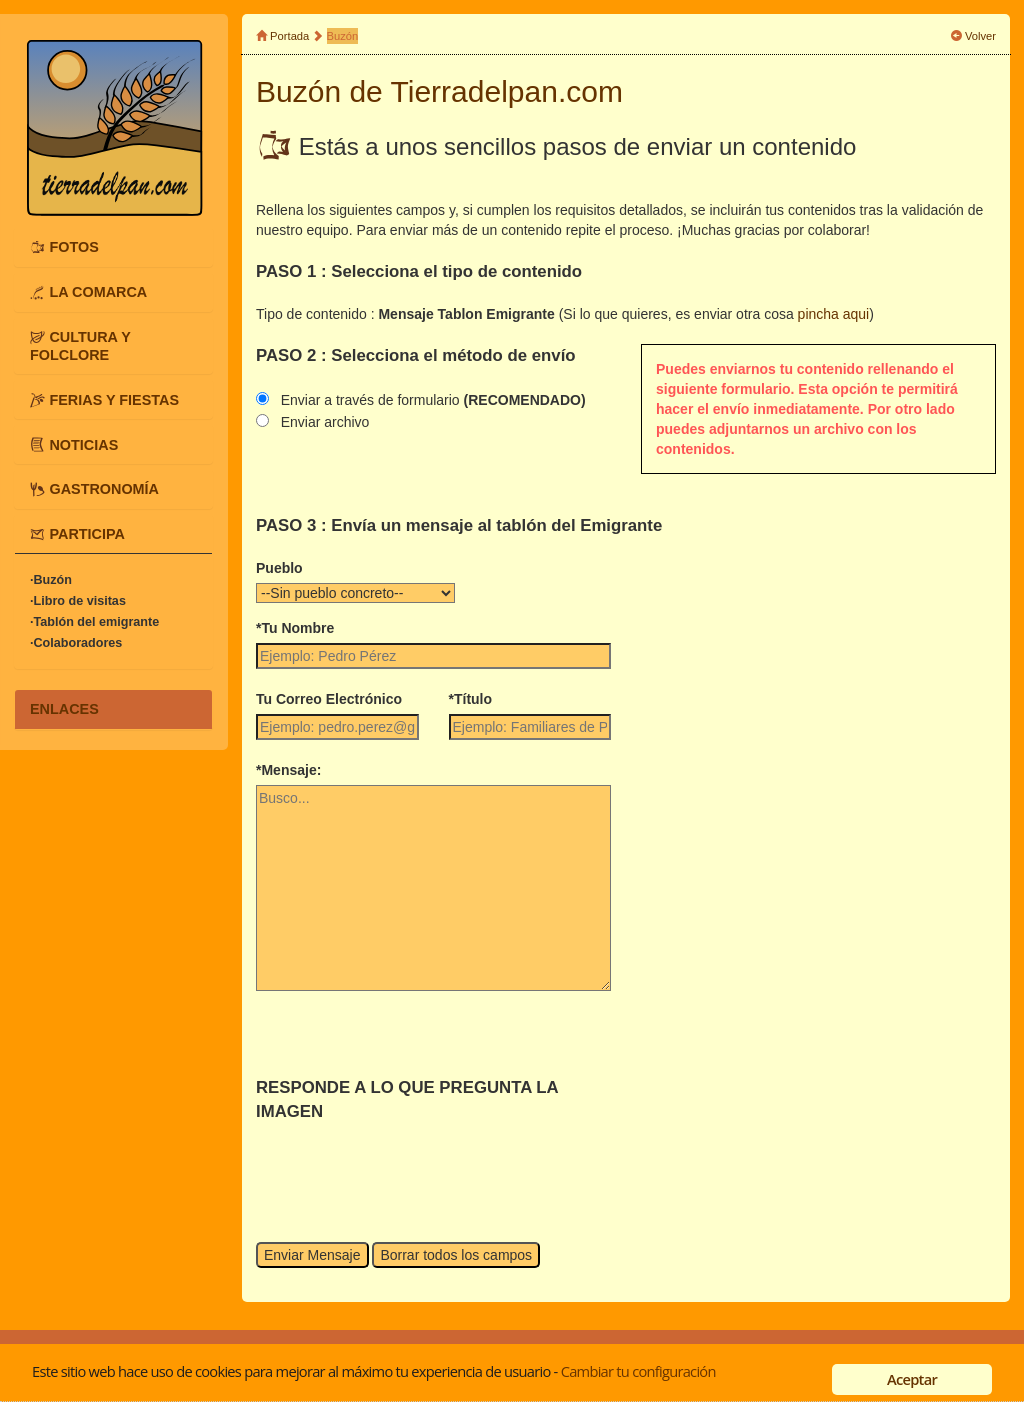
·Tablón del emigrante (94, 622)
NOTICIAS (83, 444)
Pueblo (279, 568)
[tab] (113, 247)
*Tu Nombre (295, 628)
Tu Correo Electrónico (329, 699)
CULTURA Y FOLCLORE (80, 346)
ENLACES (64, 709)
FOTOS (73, 247)
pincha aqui (834, 314)
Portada (289, 36)
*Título (471, 699)
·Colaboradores (76, 643)
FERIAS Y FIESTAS (114, 399)
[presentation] (408, 1163)
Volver (980, 36)
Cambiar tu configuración (638, 1371)
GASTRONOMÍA (104, 489)
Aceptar (912, 1379)
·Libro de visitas (78, 601)
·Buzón (51, 580)
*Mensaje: (288, 770)
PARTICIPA (86, 534)
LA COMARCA (98, 292)
